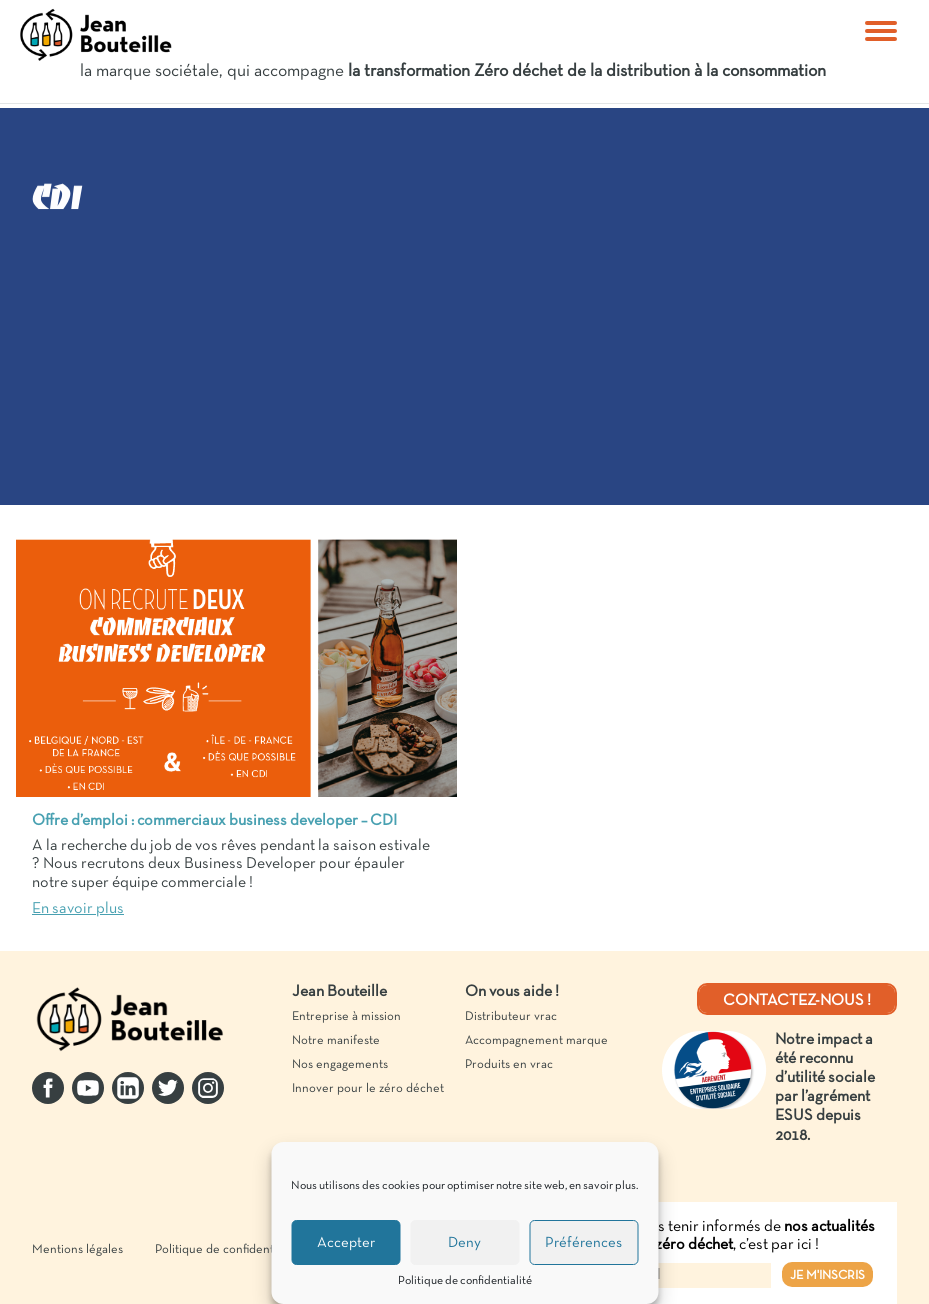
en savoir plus (602, 1186)
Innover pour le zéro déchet (368, 1089)
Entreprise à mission (346, 1017)
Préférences (583, 1243)
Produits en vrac (509, 1065)
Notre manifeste (336, 1041)
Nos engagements (340, 1065)
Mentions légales (77, 1250)
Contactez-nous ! (797, 1001)
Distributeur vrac (511, 1017)
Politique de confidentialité (465, 1281)
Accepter (346, 1243)
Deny (464, 1243)
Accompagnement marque (536, 1041)
